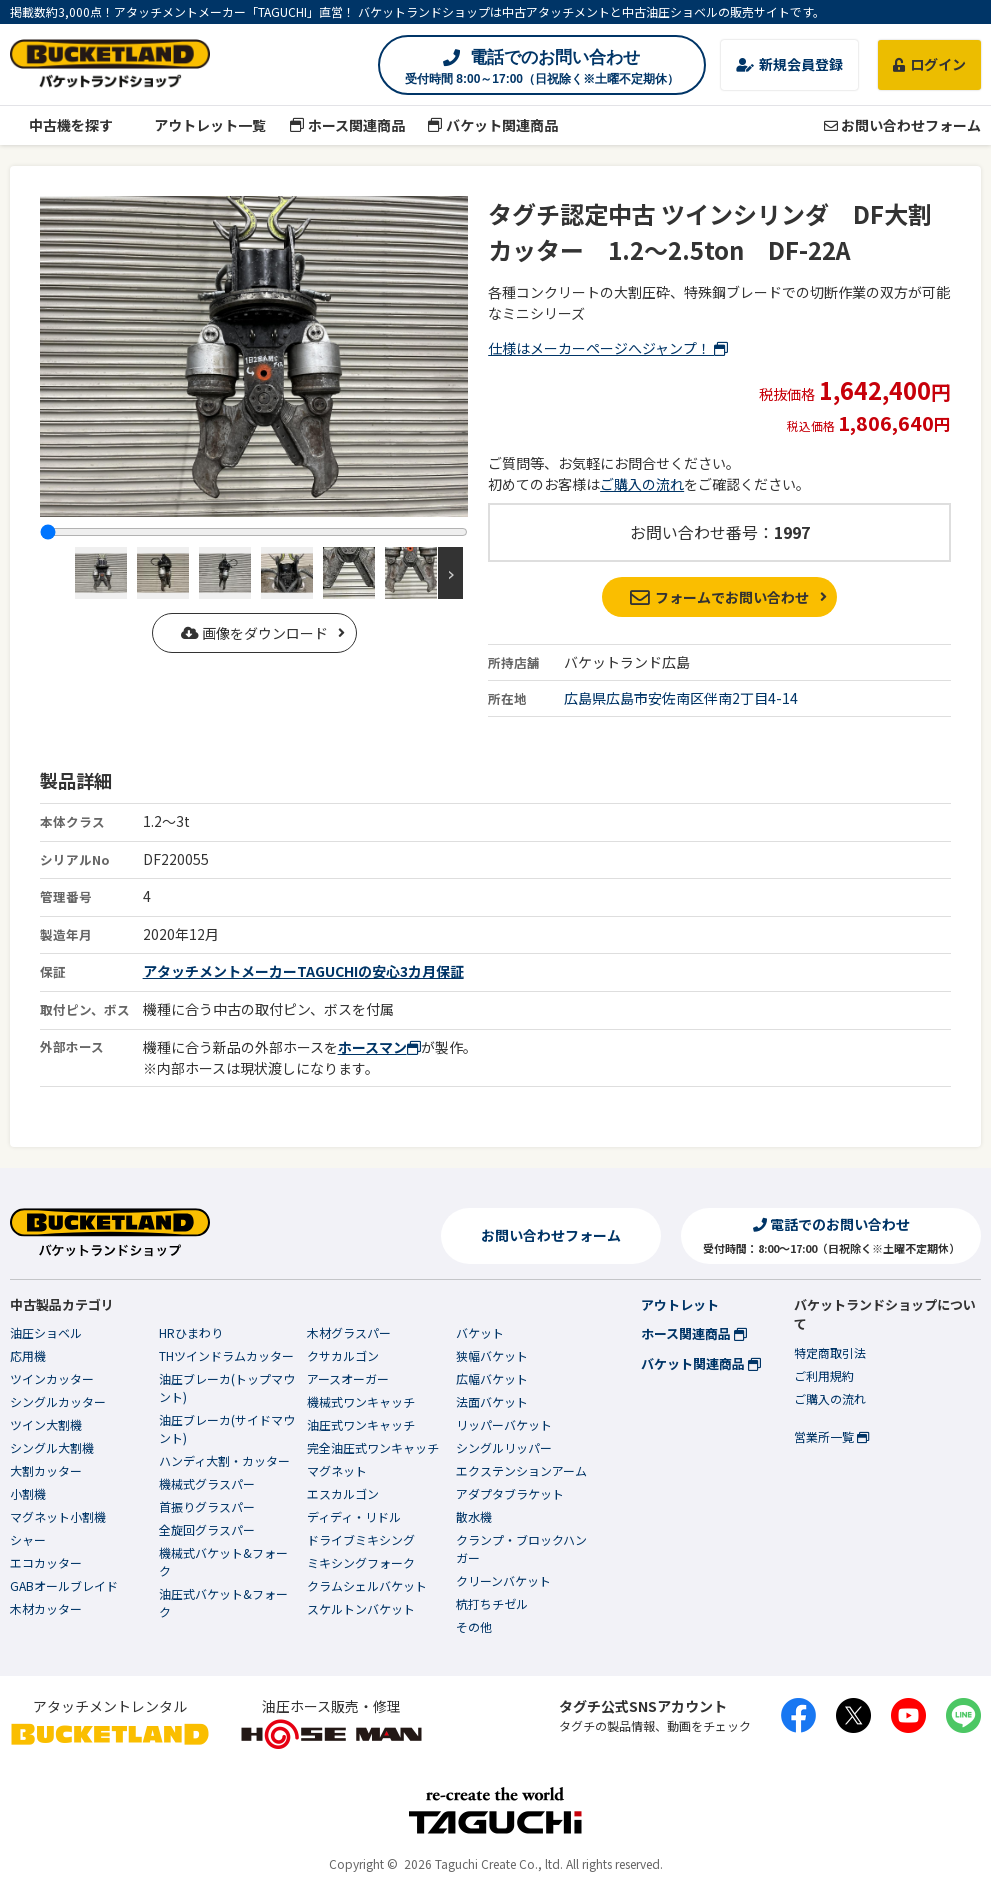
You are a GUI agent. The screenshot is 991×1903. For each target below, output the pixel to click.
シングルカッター (58, 1401)
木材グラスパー (349, 1332)
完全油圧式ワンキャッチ (373, 1447)
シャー (28, 1539)
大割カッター (46, 1470)
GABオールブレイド (64, 1585)
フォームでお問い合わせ (719, 597)
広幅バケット (492, 1378)
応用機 (28, 1355)
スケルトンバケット (361, 1608)
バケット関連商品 (493, 125)
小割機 (28, 1493)
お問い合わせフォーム (902, 125)
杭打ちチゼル (492, 1603)
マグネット (337, 1470)
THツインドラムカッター (226, 1355)
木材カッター (46, 1608)
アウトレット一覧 (201, 125)
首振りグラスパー (207, 1506)
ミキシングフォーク (361, 1562)
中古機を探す (61, 125)
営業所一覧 (831, 1436)
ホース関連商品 (347, 125)
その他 (474, 1626)
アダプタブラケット (510, 1493)
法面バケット (492, 1401)
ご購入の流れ (642, 484)
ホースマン (379, 1047)
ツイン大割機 (46, 1424)
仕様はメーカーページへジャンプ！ (608, 348)
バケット (480, 1332)
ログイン (929, 64)
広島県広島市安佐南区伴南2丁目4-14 (681, 698)
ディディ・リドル (354, 1516)
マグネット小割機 (58, 1516)
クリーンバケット (503, 1580)
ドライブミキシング (361, 1539)
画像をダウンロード (254, 633)
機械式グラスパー (207, 1483)
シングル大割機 (52, 1447)
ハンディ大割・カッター (224, 1460)
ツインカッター (52, 1378)
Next (450, 573)
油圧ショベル (46, 1332)
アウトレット (680, 1304)
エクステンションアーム (521, 1470)
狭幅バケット (492, 1355)
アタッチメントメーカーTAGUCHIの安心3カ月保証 (303, 971)
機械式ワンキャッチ (361, 1401)
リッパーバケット (504, 1424)
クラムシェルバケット (367, 1585)
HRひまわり (191, 1332)
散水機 (474, 1516)
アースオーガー (348, 1378)
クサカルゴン (343, 1355)
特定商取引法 (830, 1352)
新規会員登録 (789, 64)
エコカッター (46, 1562)
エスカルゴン (343, 1493)
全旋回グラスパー (207, 1529)
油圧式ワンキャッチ (361, 1424)
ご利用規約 (824, 1375)
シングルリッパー (504, 1447)
